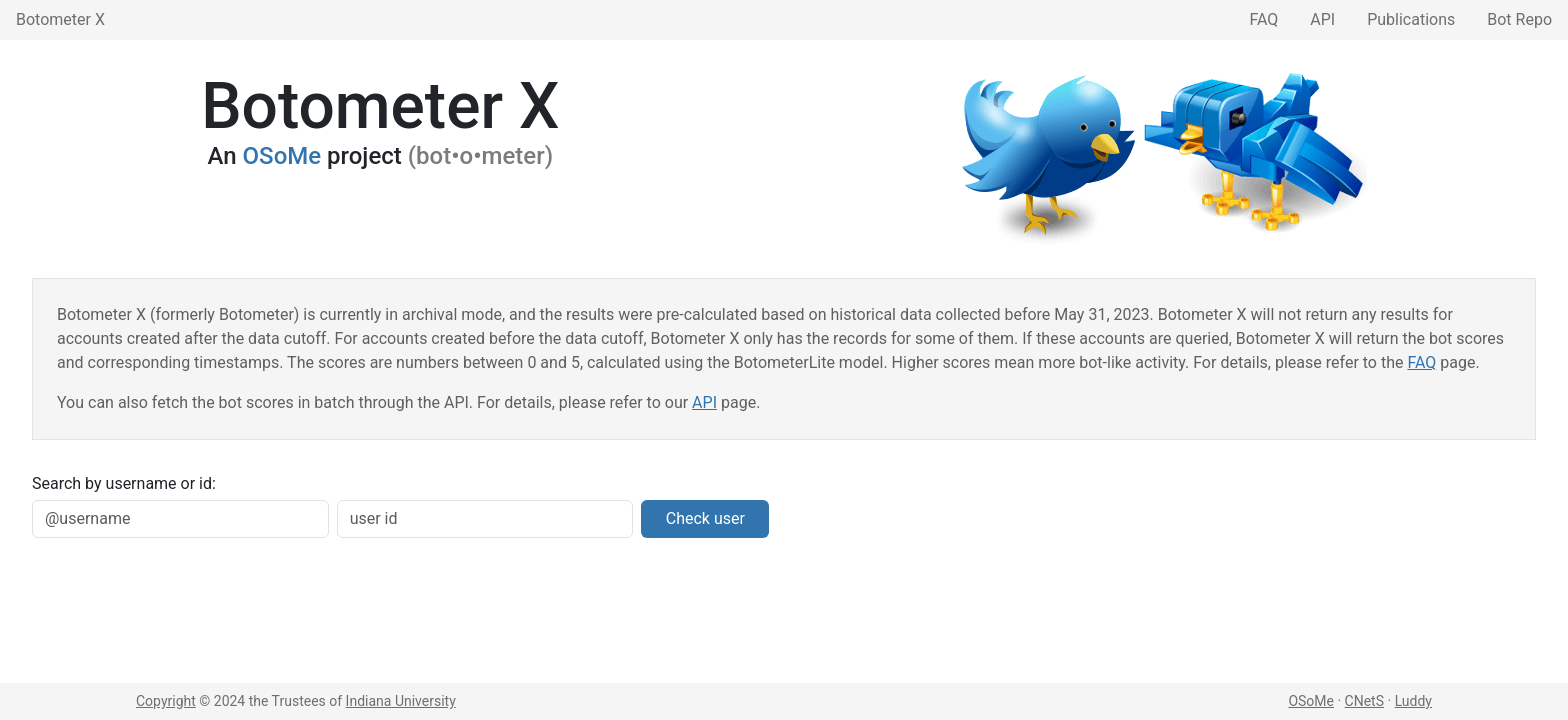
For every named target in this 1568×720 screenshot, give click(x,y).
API (1322, 19)
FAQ (1263, 19)
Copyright (166, 701)
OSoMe (282, 156)
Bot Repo (1519, 19)
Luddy (1413, 701)
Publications (1411, 19)
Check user (705, 518)
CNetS (1364, 701)
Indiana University (401, 701)
